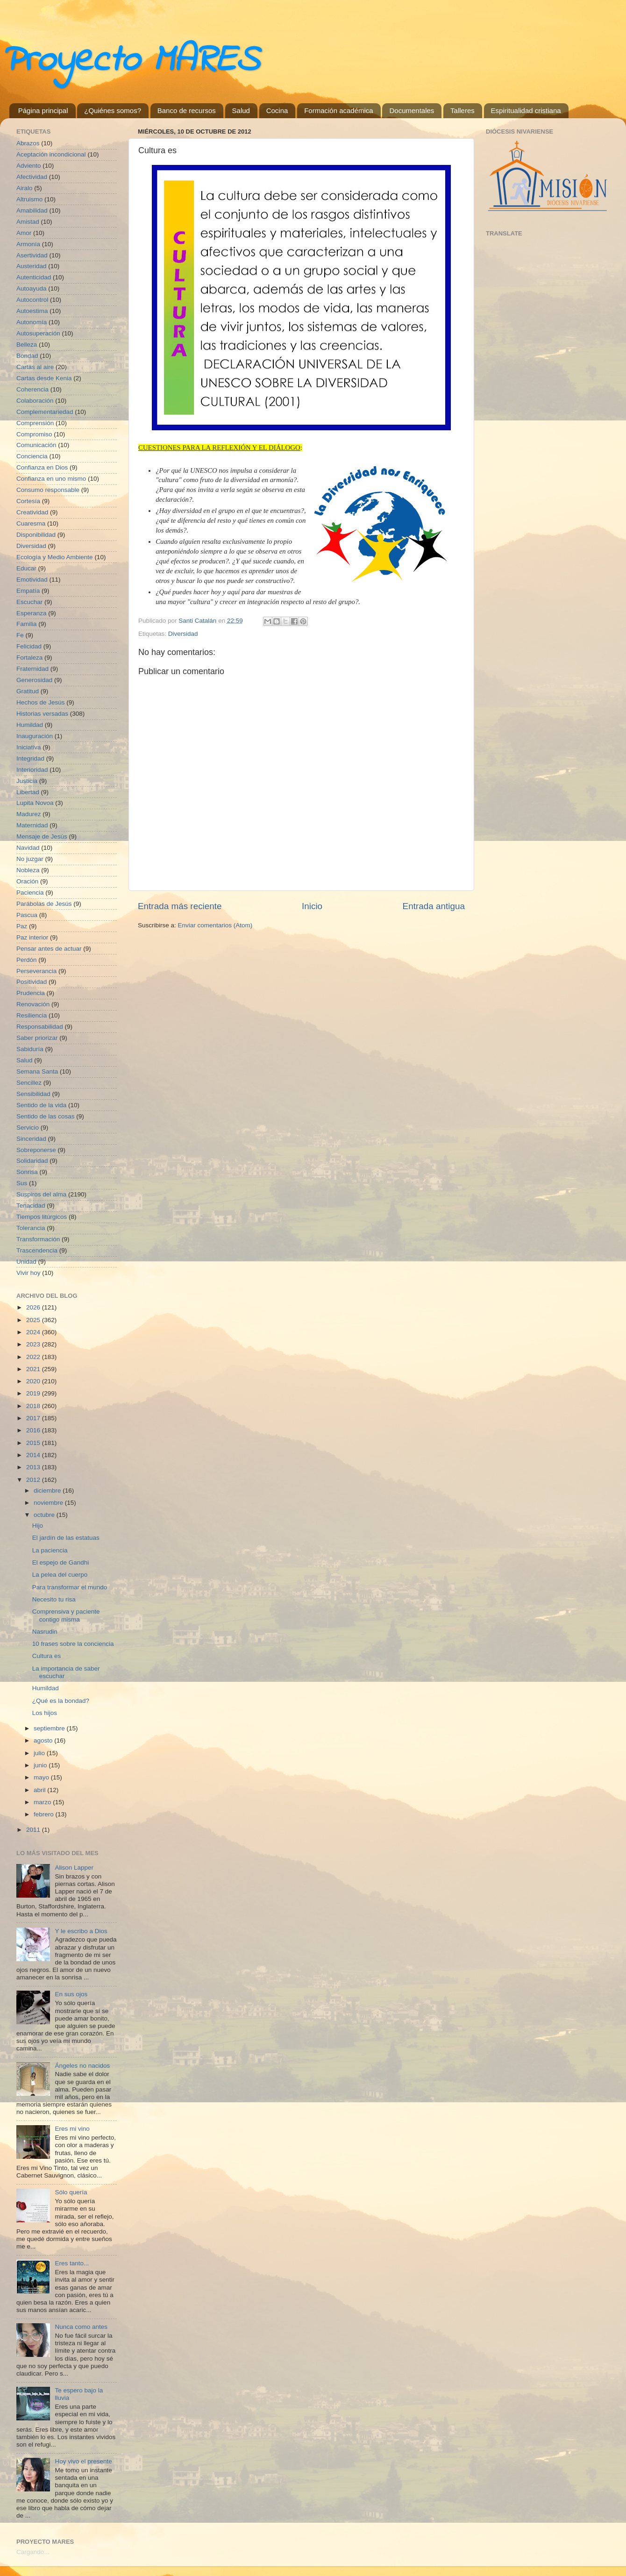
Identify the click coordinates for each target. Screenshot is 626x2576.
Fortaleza (29, 657)
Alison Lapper (74, 1867)
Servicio (27, 1127)
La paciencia (50, 1550)
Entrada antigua (434, 906)
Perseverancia (36, 971)
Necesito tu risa (54, 1599)
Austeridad (31, 266)
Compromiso (34, 434)
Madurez (28, 814)
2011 (34, 1829)
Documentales (411, 110)
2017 (34, 1418)
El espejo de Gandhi (60, 1562)
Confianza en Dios (42, 467)
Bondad (27, 355)
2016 (34, 1430)
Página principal (43, 110)
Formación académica (338, 110)
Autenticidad (33, 277)
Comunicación (36, 444)
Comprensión (35, 423)
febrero (45, 1814)
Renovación (33, 1004)
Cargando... (33, 2551)
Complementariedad (44, 411)
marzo (43, 1802)
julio (40, 1753)
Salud (241, 110)
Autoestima (32, 310)
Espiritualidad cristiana (526, 110)
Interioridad (32, 769)
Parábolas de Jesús (44, 903)
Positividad (31, 981)
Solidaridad (32, 1160)
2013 (34, 1467)
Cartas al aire (35, 366)
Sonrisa (27, 1171)
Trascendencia (36, 1250)
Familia (26, 623)
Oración (27, 881)
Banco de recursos (186, 110)
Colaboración (35, 400)
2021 (34, 1369)
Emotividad (32, 579)
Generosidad (34, 679)
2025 (34, 1320)
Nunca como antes (81, 2326)
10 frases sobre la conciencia (73, 1643)
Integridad (30, 758)
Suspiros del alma (41, 1194)
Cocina (277, 110)
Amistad (27, 221)
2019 (34, 1393)
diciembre (48, 1490)
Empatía (28, 590)
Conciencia (32, 456)
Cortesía (28, 501)
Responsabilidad (39, 1026)
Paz (21, 926)
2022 (34, 1356)
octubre (45, 1514)
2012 (34, 1479)
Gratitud (27, 691)
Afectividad (31, 176)
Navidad (28, 847)
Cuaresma (30, 523)
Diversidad (183, 633)
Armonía (28, 244)
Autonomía (31, 322)
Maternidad (32, 825)
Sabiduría (29, 1049)
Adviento (28, 165)
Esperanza (31, 613)
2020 (34, 1381)
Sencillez (29, 1082)
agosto (44, 1740)
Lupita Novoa (35, 802)
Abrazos (28, 143)
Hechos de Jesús (40, 702)
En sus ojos (71, 1994)
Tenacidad (30, 1205)
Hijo (37, 1525)
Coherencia (32, 389)
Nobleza (28, 870)
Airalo (24, 188)
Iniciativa (28, 747)
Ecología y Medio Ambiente (54, 557)
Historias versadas (42, 713)
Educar (26, 568)
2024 (34, 1332)
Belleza (26, 344)
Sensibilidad (33, 1093)
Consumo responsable (47, 489)
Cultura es (46, 1655)
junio (41, 1765)
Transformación (38, 1239)
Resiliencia (31, 1015)
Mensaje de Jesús (41, 836)
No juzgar (29, 858)
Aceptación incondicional (51, 154)
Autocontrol (32, 299)
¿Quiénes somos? (112, 110)
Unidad (26, 1261)
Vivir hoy (28, 1272)
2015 (34, 1442)
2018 (34, 1405)
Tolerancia (30, 1227)
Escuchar (29, 601)
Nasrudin (44, 1631)
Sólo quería (71, 2192)
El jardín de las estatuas (66, 1537)
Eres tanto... (72, 2263)
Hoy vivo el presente (83, 2461)
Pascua (26, 914)
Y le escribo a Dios (81, 1931)
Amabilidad (32, 210)
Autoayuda (31, 288)
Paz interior (32, 937)
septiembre (50, 1728)
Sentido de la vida (41, 1105)
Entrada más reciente (180, 906)
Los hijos (44, 1712)
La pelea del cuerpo (60, 1574)
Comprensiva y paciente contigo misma (66, 1615)
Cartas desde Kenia (44, 378)
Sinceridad (31, 1138)
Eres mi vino (72, 2128)
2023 (34, 1344)
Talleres (462, 110)
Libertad (27, 792)
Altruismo (29, 199)
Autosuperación (38, 333)
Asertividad (32, 255)
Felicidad (29, 646)
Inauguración (34, 736)
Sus (21, 1183)
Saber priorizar (37, 1037)
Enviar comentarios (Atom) (215, 925)
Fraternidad (32, 668)
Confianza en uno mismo (51, 478)
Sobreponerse (36, 1149)
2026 (34, 1307)
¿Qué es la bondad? (60, 1700)
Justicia (26, 780)
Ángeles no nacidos (82, 2065)
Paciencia (30, 892)
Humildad (29, 724)
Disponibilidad (36, 534)
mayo (42, 1777)
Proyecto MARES (129, 61)
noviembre (49, 1502)
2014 (34, 1455)
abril (40, 1789)
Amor (23, 232)
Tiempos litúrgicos (41, 1216)
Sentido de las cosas (45, 1116)
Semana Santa (37, 1071)
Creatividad (32, 512)
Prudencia (30, 992)
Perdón (26, 959)
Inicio (312, 906)
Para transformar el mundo (69, 1587)
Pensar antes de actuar (49, 948)
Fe (20, 635)
